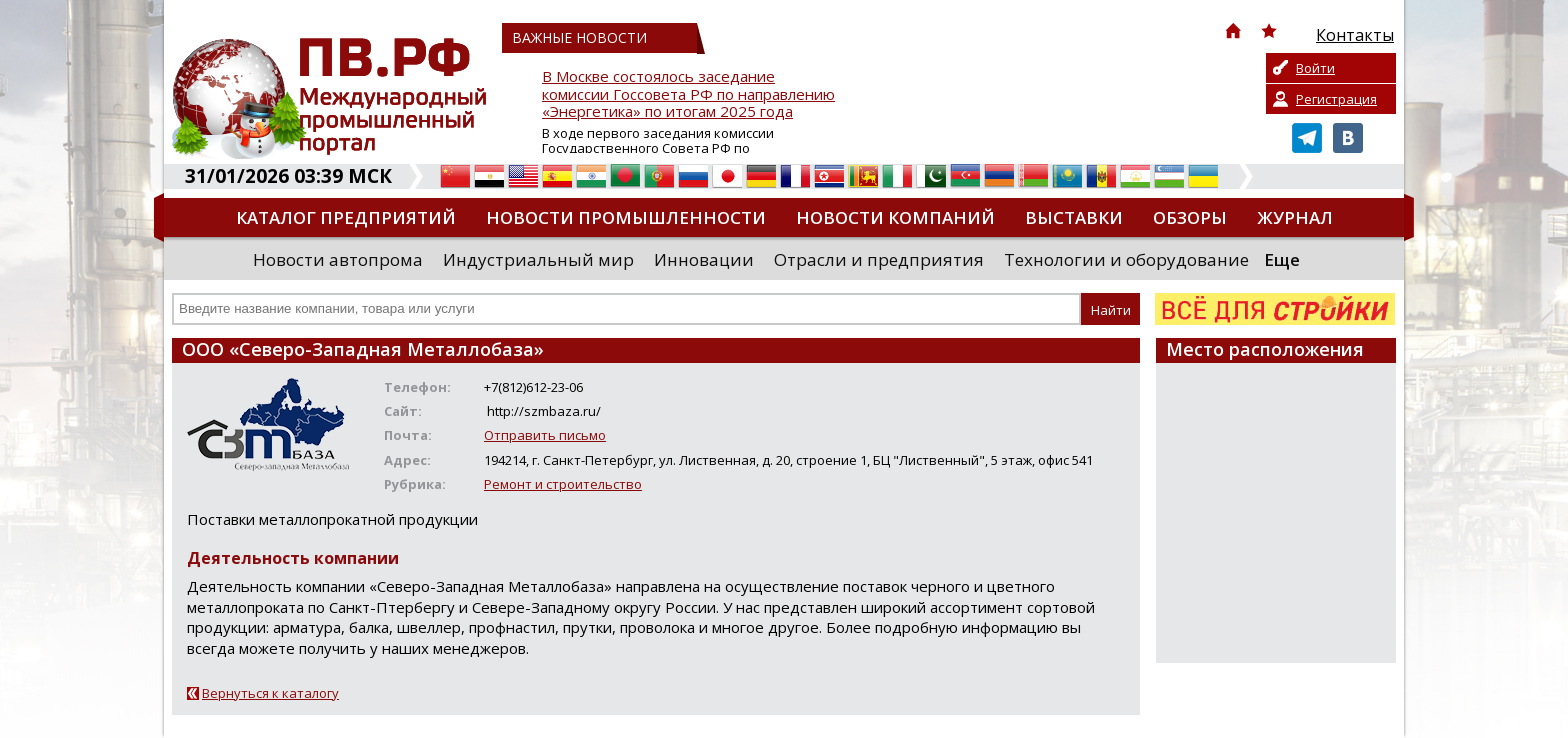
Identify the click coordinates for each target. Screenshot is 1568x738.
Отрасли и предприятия (879, 259)
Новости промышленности (626, 217)
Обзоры (1190, 217)
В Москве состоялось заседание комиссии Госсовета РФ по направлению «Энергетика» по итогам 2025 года (688, 94)
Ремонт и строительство (563, 484)
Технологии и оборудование (1126, 259)
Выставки (1074, 217)
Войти (1315, 68)
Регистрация (1336, 99)
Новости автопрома (338, 259)
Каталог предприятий (346, 217)
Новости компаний (895, 217)
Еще (1282, 259)
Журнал (1295, 217)
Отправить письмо (545, 435)
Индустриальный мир (538, 259)
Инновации (704, 259)
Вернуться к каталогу (270, 693)
